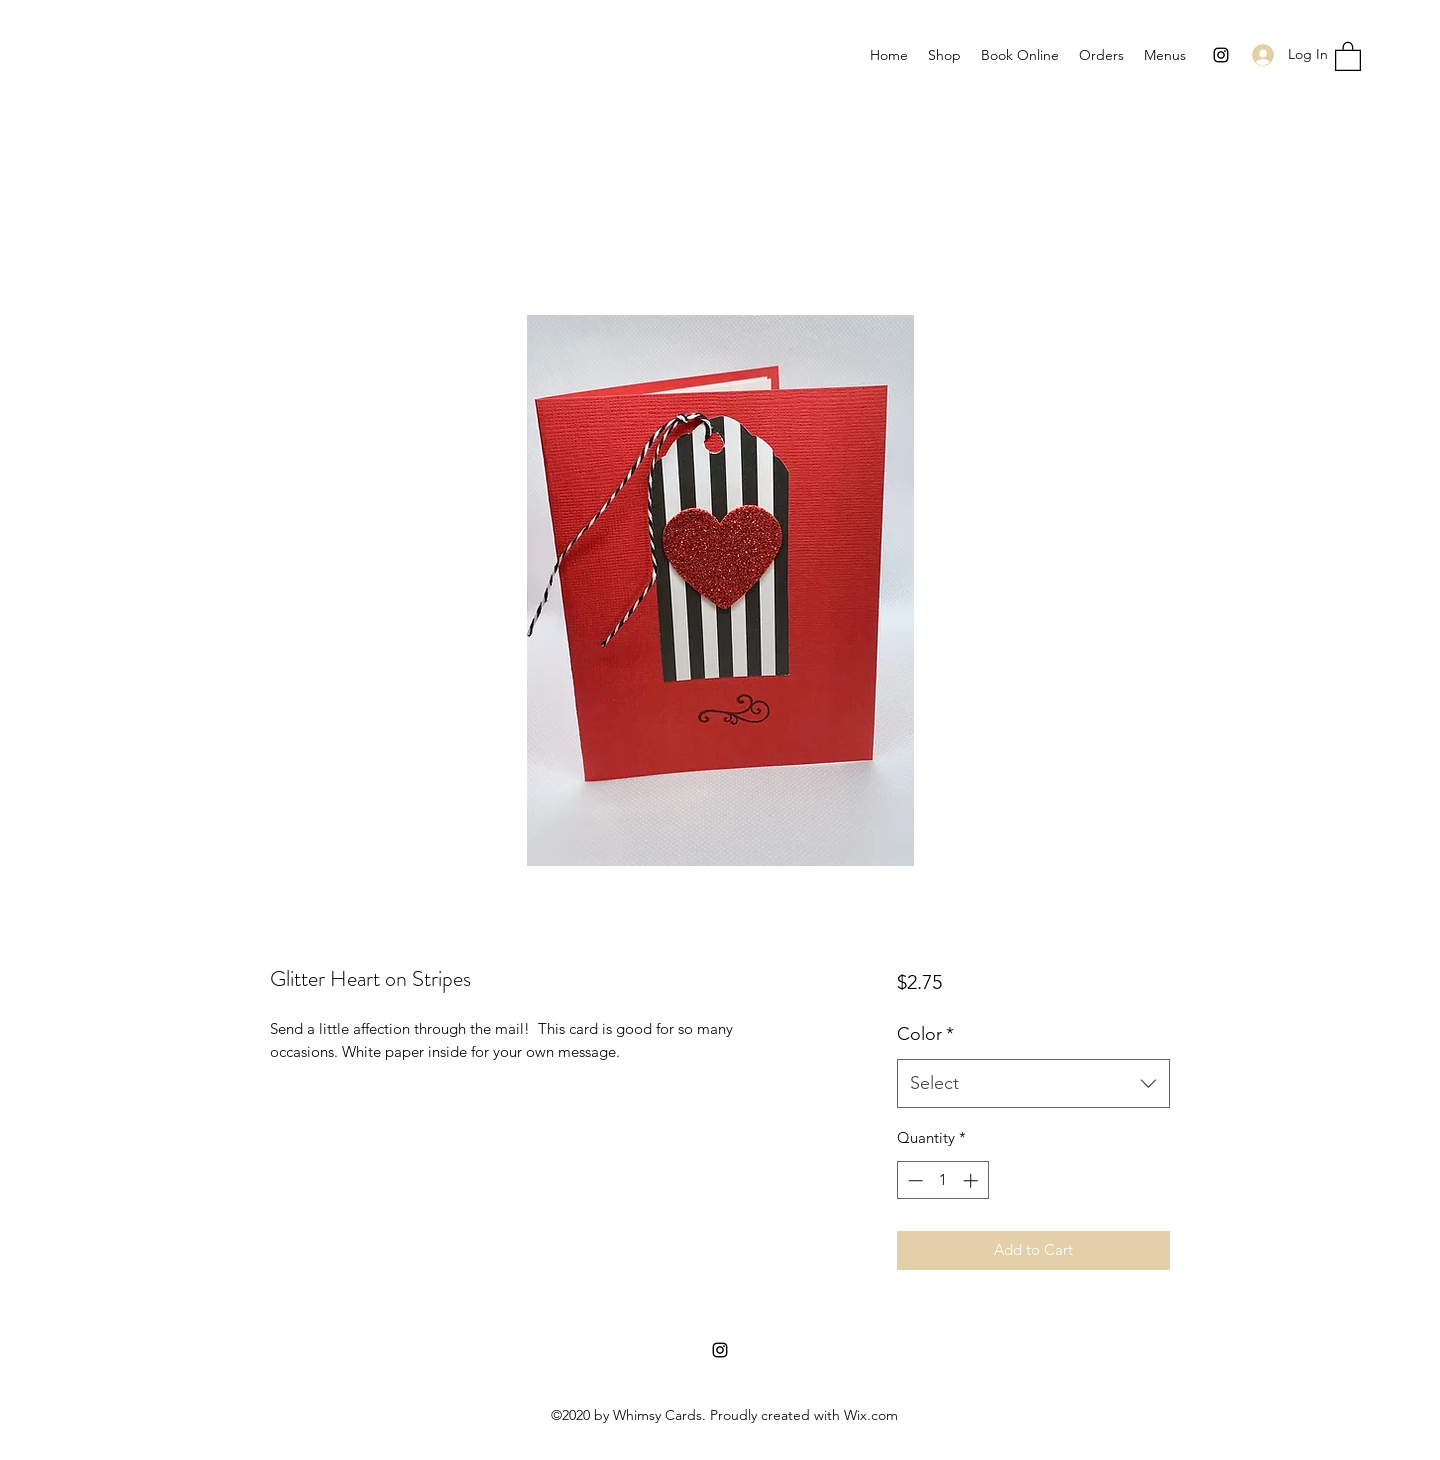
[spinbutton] (942, 1180)
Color (925, 1034)
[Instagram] (1221, 55)
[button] (1348, 55)
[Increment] (972, 1180)
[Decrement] (913, 1180)
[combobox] (1033, 1084)
